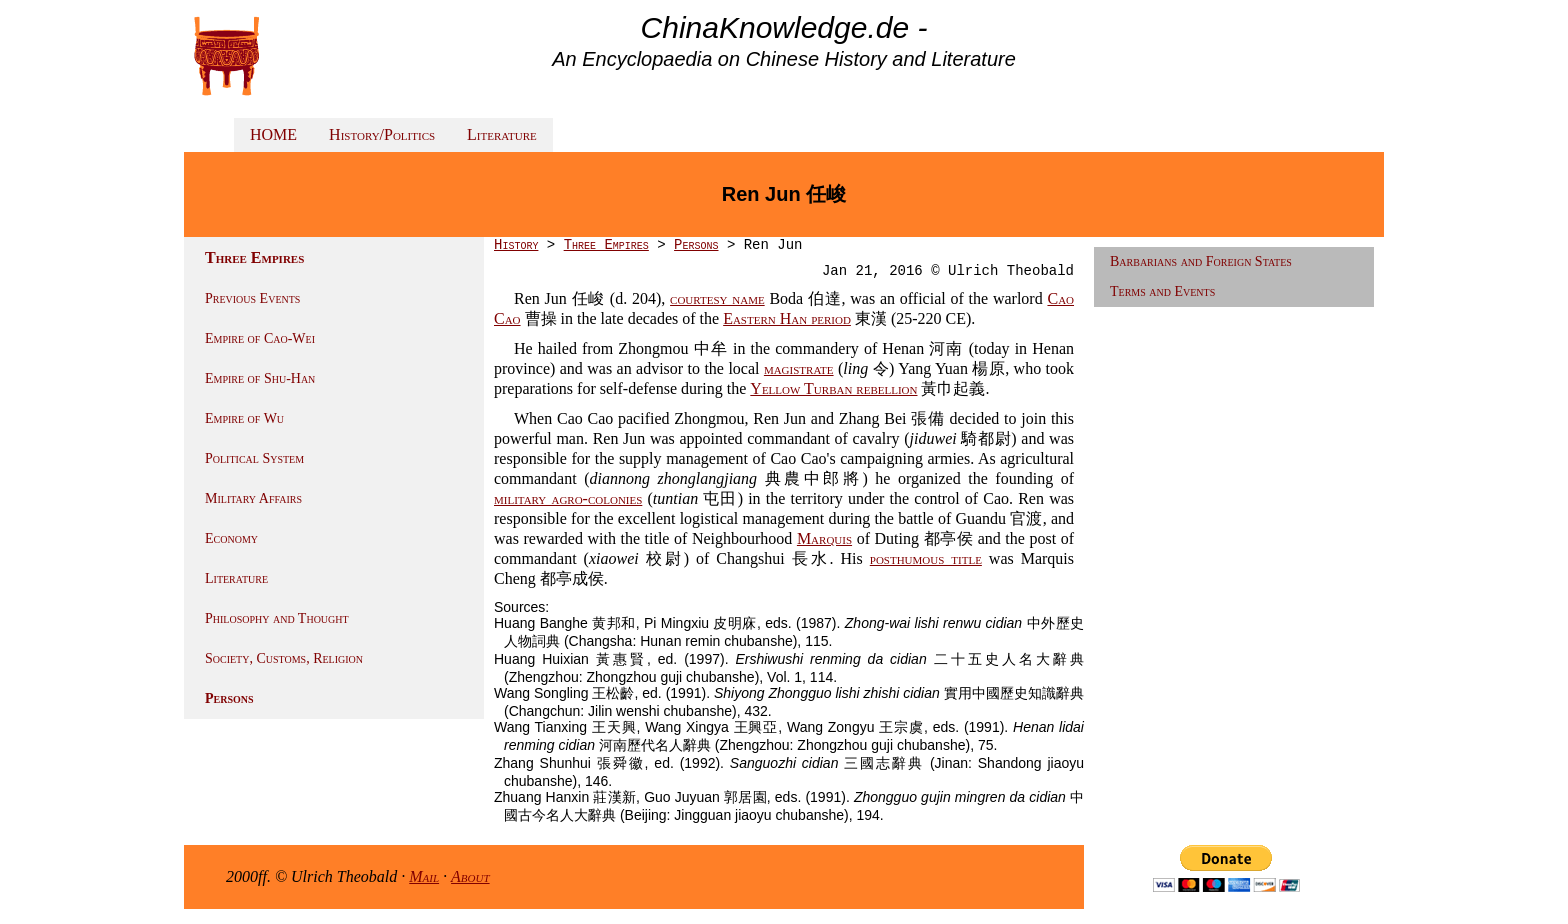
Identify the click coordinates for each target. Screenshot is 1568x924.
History (516, 245)
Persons (229, 698)
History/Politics (382, 134)
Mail (424, 876)
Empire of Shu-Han (260, 378)
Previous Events (252, 298)
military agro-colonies (568, 498)
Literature (502, 134)
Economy (231, 538)
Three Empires (606, 245)
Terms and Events (1162, 291)
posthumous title (926, 558)
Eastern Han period (787, 318)
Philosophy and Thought (277, 618)
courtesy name (717, 298)
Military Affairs (253, 498)
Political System (254, 458)
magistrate (799, 368)
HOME (273, 134)
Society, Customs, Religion (284, 658)
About (470, 876)
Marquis (824, 538)
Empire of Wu (244, 418)
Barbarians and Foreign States (1201, 261)
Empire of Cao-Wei (260, 338)
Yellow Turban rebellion (833, 388)
